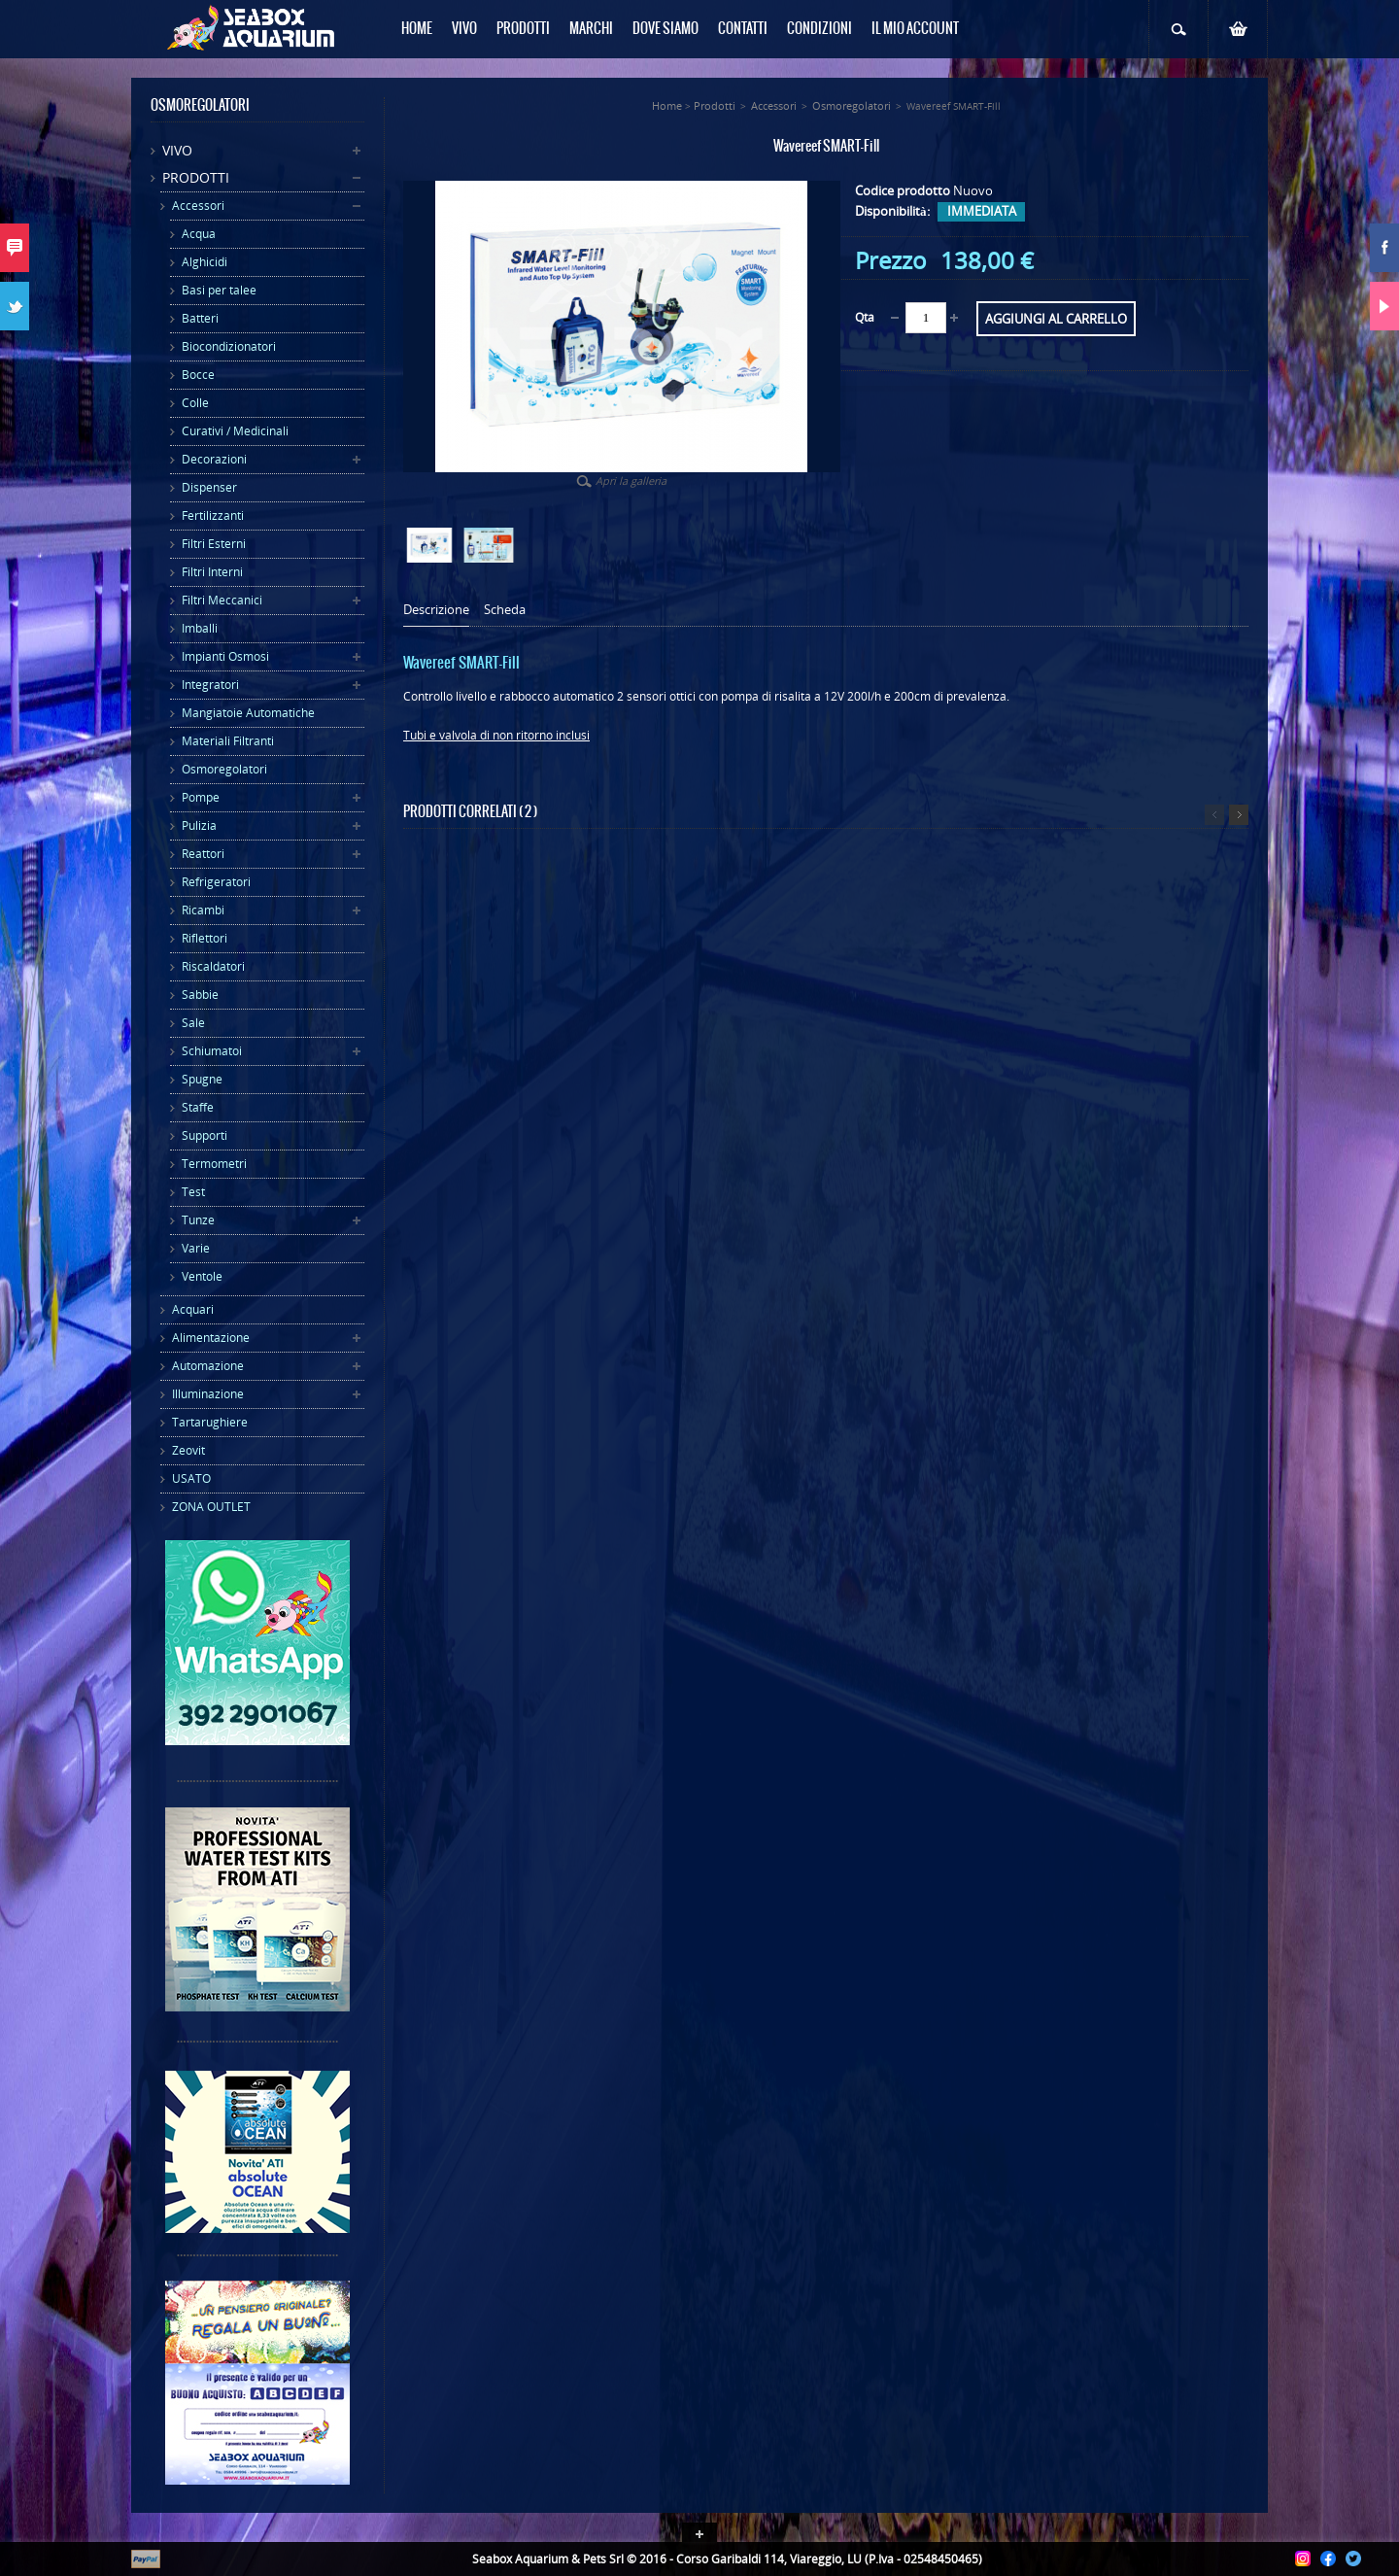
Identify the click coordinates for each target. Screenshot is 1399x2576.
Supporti (204, 1135)
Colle (195, 403)
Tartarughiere (210, 1422)
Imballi (200, 628)
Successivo (1238, 815)
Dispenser (209, 487)
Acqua (199, 233)
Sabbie (200, 994)
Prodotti (195, 177)
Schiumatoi (212, 1051)
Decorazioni (214, 459)
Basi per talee (219, 290)
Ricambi (203, 910)
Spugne (202, 1079)
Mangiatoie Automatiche (248, 712)
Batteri (200, 318)
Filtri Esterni (214, 543)
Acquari (193, 1309)
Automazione (208, 1365)
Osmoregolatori (224, 769)
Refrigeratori (216, 882)
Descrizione (436, 609)
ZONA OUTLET (211, 1506)
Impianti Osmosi (225, 656)
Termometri (214, 1163)
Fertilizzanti (213, 515)
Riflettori (204, 938)
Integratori (210, 684)
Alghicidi (204, 262)
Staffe (198, 1107)
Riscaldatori (213, 966)
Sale (193, 1022)
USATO (191, 1478)
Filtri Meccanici (222, 600)
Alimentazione (211, 1337)
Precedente (1214, 815)
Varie (196, 1248)
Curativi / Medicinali (235, 431)
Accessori (198, 205)
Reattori (203, 853)
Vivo (177, 150)
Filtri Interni (212, 572)
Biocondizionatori (229, 346)
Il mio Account (915, 29)
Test (193, 1192)
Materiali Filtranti (228, 741)
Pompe (201, 797)
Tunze (198, 1220)
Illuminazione (208, 1394)
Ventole (202, 1276)
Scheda (505, 609)
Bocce (198, 374)
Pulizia (199, 825)
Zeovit (188, 1450)
